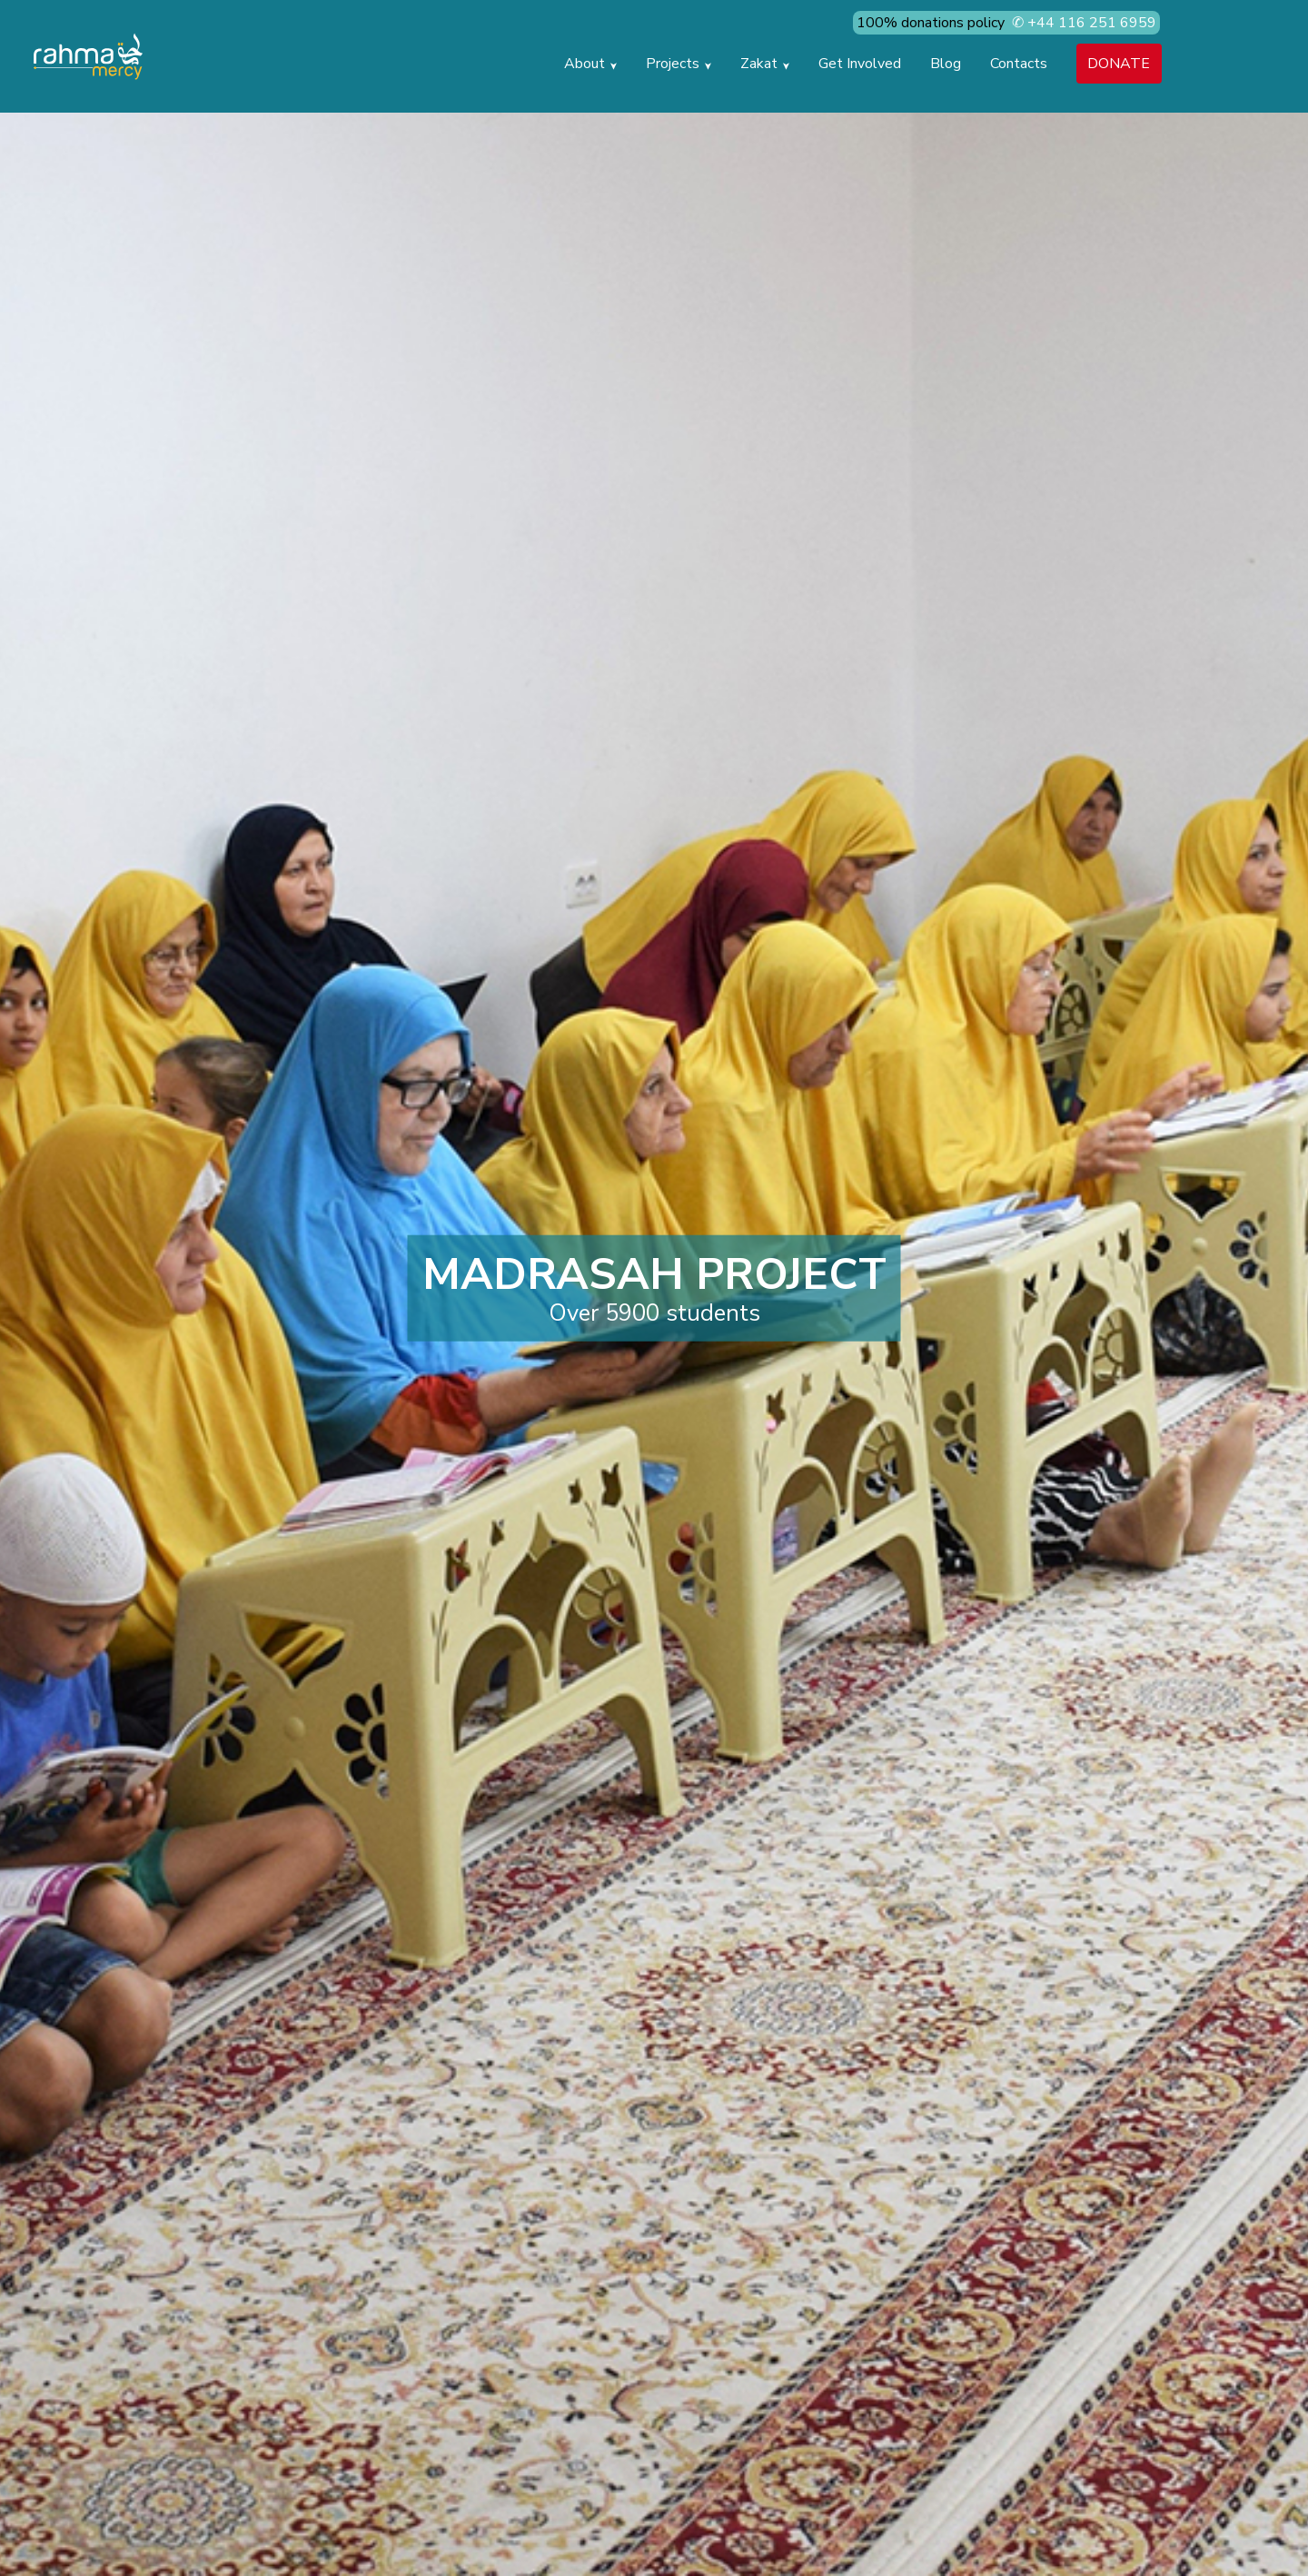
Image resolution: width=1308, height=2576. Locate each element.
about (590, 64)
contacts (1018, 64)
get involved (859, 64)
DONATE (1118, 64)
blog (945, 64)
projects (678, 64)
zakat (764, 64)
